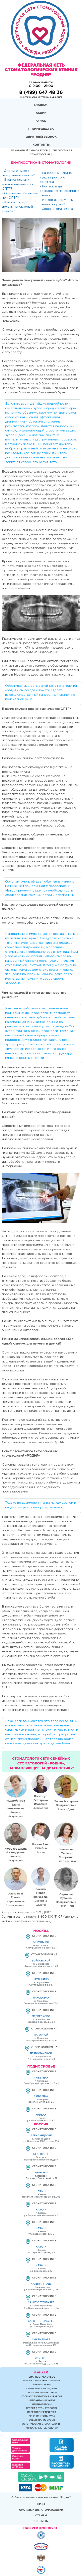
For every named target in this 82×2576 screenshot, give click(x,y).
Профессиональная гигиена (42, 2380)
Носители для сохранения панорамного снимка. (59, 191)
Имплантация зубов (41, 2400)
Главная (41, 104)
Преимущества (41, 128)
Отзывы (41, 2515)
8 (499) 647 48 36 (41, 92)
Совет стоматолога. (57, 209)
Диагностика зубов (42, 2377)
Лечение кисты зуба (42, 2416)
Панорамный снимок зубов (29, 150)
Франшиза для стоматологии (41, 2510)
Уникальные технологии (41, 2428)
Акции (41, 112)
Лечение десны (42, 2404)
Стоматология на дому (42, 2388)
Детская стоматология (42, 2408)
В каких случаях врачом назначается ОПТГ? (17, 184)
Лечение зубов (42, 2384)
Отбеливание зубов (42, 2420)
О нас (41, 120)
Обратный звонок (41, 136)
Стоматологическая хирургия (41, 2396)
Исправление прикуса (41, 2412)
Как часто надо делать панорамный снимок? (17, 207)
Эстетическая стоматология (41, 2424)
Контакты (41, 144)
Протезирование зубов (42, 2392)
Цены (41, 2504)
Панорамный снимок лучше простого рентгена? (56, 177)
